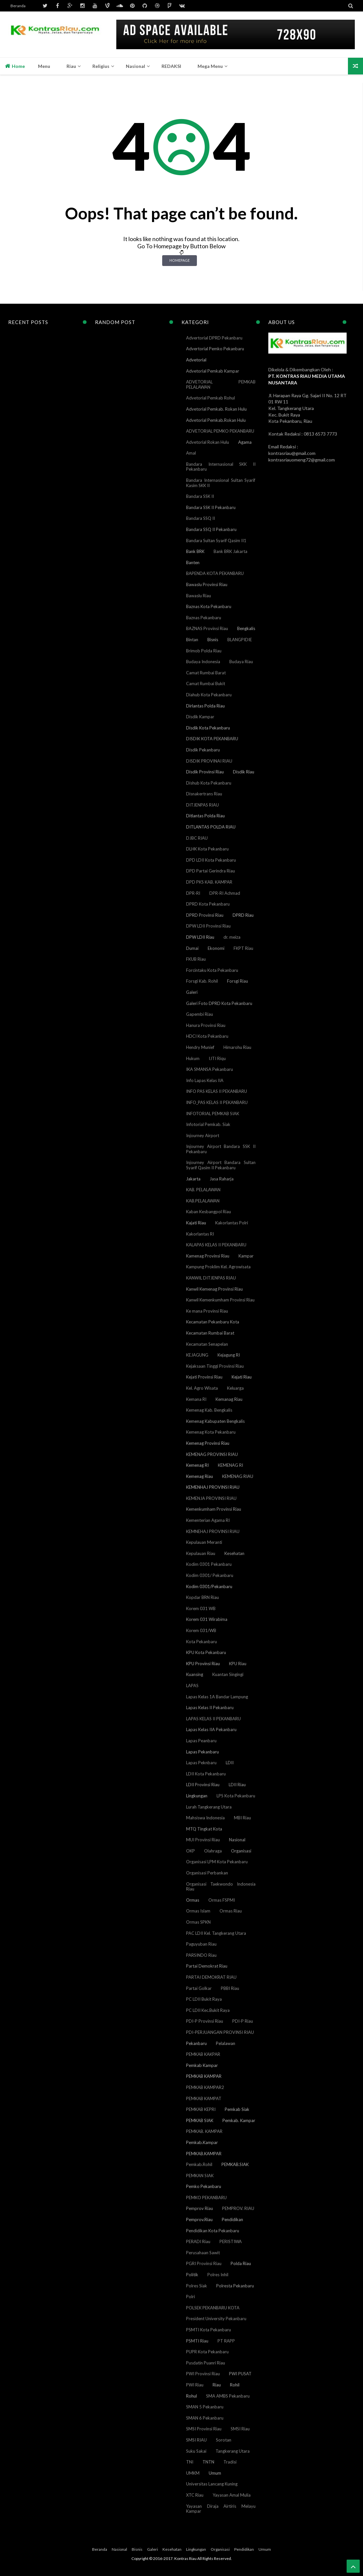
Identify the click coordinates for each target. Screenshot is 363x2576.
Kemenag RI (197, 1465)
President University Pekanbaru (216, 2318)
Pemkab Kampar (202, 2065)
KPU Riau (237, 1663)
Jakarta (193, 1178)
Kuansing (194, 1674)
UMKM (193, 2473)
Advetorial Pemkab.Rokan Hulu (216, 420)
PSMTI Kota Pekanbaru (208, 2329)
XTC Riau (194, 2495)
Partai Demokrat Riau (206, 1966)
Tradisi (230, 2461)
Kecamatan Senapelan (207, 1344)
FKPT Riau (243, 948)
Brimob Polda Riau (203, 650)
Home (15, 66)
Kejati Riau (242, 1377)
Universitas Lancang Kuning (212, 2483)
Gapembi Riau (199, 1014)
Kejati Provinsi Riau (204, 1377)
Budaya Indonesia (203, 661)
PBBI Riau (230, 1988)
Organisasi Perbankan (207, 1872)
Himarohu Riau (237, 1047)
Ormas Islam (198, 1910)
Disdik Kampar (200, 716)
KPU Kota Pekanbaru (206, 1652)
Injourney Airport (202, 1135)
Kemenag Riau (199, 1476)
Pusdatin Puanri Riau (205, 2362)
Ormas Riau (231, 1910)
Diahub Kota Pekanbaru (209, 694)
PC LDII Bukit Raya (204, 1999)
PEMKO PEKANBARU (206, 2197)
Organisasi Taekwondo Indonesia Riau (221, 1886)
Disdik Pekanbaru (203, 749)
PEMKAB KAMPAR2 (205, 2087)
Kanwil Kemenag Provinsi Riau (214, 1289)
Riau (217, 2384)
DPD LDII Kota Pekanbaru (211, 860)
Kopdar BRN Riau (202, 1597)
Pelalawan (225, 2043)
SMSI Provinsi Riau (203, 2428)
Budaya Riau (241, 661)
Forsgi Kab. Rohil (202, 981)
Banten (193, 562)
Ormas (192, 1900)
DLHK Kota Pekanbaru (207, 848)
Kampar (246, 1255)
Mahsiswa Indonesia (205, 1817)
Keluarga (235, 1388)
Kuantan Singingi (227, 1674)
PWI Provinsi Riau (203, 2373)
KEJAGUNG (197, 1355)
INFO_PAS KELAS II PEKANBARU (217, 1102)
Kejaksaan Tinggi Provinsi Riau (215, 1366)
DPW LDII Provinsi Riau (208, 926)
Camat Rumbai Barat (206, 672)
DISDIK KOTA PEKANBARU (212, 738)
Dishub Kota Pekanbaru (208, 783)
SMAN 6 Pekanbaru (204, 2418)
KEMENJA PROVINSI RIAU (211, 1498)
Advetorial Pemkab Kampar (212, 371)
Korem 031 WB (201, 1608)
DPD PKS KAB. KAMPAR (209, 882)
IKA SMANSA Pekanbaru (209, 1069)
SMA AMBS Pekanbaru (228, 2396)
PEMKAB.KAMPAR (203, 2153)
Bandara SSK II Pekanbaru (211, 507)
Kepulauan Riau (200, 1553)
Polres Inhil (217, 2274)
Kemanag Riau (229, 1399)
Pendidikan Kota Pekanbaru (212, 2230)
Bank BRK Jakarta (230, 551)
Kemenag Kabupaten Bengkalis (215, 1421)
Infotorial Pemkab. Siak (208, 1124)
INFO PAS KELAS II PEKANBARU (216, 1091)
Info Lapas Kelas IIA (204, 1080)
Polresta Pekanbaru (235, 2285)
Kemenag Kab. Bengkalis (209, 1410)
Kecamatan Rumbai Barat (210, 1333)
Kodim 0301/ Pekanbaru (209, 1575)
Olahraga (213, 1850)
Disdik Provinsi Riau (205, 771)
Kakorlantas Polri (231, 1222)
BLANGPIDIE (239, 639)
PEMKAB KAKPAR (203, 2054)
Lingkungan (196, 1795)
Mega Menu (210, 66)
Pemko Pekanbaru (203, 2186)
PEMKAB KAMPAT (203, 2098)
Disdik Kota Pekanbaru (208, 727)
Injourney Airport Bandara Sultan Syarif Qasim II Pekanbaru (221, 1165)
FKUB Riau (196, 959)
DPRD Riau (243, 915)
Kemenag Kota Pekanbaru (211, 1432)
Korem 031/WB (201, 1630)
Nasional (237, 1839)
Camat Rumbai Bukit (205, 683)
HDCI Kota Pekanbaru (207, 1036)
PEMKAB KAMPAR (203, 2076)
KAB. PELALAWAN (203, 1189)
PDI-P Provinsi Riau (204, 2021)
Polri (190, 2296)
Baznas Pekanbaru (203, 617)
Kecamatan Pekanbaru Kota (212, 1321)
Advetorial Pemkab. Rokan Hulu (216, 409)
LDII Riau (237, 1784)
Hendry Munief (200, 1047)
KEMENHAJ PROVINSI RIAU (212, 1487)
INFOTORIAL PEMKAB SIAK (212, 1113)
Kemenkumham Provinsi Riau (213, 1509)
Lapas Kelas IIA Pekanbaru (211, 1729)
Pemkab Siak (237, 2109)
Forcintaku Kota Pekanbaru (212, 970)
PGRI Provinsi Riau (203, 2263)
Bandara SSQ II (200, 518)
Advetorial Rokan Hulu (207, 442)
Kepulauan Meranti (204, 1542)
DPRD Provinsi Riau (204, 915)
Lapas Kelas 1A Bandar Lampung (217, 1696)
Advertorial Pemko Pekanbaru (215, 348)
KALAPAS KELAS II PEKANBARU (216, 1244)
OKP (190, 1850)
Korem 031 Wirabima (206, 1619)
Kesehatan (234, 1553)
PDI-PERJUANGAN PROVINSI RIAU (220, 2032)
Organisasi (241, 1850)
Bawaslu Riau (198, 595)
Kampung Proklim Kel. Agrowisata (218, 1266)
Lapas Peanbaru (201, 1740)
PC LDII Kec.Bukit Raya (208, 2010)
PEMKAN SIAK (200, 2175)
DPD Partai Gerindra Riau (210, 870)
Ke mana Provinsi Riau (207, 1311)
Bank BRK (195, 551)
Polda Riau (241, 2263)
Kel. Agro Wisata (202, 1388)
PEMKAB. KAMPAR (204, 2131)
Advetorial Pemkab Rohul (210, 397)
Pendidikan (232, 2219)
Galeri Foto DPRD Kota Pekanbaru (219, 1003)
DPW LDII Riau (200, 937)
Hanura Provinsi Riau (205, 1025)
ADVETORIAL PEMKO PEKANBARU (220, 431)
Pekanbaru (196, 2043)
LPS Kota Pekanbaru (236, 1795)
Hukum (193, 1058)
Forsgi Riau (237, 981)
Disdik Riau (243, 771)
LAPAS (192, 1685)
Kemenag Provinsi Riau (207, 1443)
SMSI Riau (240, 2428)
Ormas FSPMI (221, 1900)
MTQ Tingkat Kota (204, 1828)
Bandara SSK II (200, 496)
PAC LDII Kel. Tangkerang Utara (216, 1933)
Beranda (18, 5)
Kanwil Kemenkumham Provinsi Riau (220, 1299)
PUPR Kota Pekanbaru (207, 2351)
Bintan (192, 639)
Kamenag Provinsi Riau (207, 1255)
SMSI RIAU (196, 2440)
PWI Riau (194, 2384)
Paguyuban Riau (201, 1944)
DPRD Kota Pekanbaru (208, 904)
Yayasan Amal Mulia (232, 2495)
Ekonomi (216, 948)
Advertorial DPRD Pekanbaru (214, 337)
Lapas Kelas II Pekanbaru (210, 1707)
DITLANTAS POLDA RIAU (211, 826)
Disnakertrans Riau (204, 793)
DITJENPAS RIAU (202, 805)
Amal (191, 453)
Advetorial (196, 359)
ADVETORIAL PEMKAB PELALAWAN (221, 384)
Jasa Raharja (222, 1178)
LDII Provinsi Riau (203, 1784)
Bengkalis (246, 628)
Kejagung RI (229, 1355)
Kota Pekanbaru (201, 1641)
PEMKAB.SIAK (235, 2164)
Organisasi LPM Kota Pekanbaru (217, 1861)
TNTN (208, 2461)
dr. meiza (231, 937)
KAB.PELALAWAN (203, 1200)
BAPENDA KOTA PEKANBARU (215, 573)
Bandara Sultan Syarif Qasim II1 (216, 540)
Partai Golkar (199, 1988)
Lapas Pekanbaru (202, 1751)
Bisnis (212, 639)
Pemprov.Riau (199, 2219)
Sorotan (223, 2440)
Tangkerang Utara (233, 2451)
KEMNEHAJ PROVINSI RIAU (212, 1531)
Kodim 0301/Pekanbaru (209, 1586)
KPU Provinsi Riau (203, 1663)
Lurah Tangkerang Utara (209, 1806)
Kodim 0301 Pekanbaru (209, 1564)
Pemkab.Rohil (199, 2164)
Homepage (179, 260)
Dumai (192, 948)
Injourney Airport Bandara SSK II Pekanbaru (221, 1149)
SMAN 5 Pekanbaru (204, 2406)
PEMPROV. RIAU (238, 2208)
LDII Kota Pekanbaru (206, 1773)
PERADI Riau (198, 2241)
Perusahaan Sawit (203, 2252)
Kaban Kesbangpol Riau (208, 1211)
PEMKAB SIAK (199, 2120)
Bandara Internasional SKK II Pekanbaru (221, 466)
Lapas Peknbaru (201, 1762)
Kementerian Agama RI (208, 1520)
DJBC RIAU (197, 838)
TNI (189, 2461)
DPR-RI (193, 893)
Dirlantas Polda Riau (205, 705)
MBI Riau (242, 1817)
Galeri (192, 992)
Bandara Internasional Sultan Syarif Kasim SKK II (221, 483)
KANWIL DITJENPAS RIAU (211, 1277)
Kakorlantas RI (200, 1234)
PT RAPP (226, 2340)
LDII (230, 1762)
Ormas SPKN (198, 1922)
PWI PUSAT (240, 2373)
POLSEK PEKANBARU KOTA (212, 2307)
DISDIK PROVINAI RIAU (209, 761)
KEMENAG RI (230, 1465)
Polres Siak (196, 2285)
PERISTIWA (231, 2241)
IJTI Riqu (217, 1058)
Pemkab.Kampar (202, 2142)
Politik (192, 2274)
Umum (215, 2473)
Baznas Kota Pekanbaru (208, 606)
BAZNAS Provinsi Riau (207, 628)
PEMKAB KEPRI (201, 2109)
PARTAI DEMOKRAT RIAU (211, 1977)
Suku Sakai (196, 2451)
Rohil (234, 2384)
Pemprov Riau (199, 2208)
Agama (245, 442)
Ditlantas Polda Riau (205, 815)
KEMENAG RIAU (237, 1476)
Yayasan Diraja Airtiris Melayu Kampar (221, 2509)
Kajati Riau (196, 1222)
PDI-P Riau (242, 2021)
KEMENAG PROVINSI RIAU (212, 1454)
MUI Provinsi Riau (203, 1839)
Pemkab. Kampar (238, 2120)
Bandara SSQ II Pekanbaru (211, 529)
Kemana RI (196, 1399)
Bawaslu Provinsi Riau (206, 584)
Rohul (191, 2396)
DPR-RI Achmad (224, 893)
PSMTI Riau (197, 2340)
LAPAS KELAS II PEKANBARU (213, 1718)
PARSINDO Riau (201, 1955)
